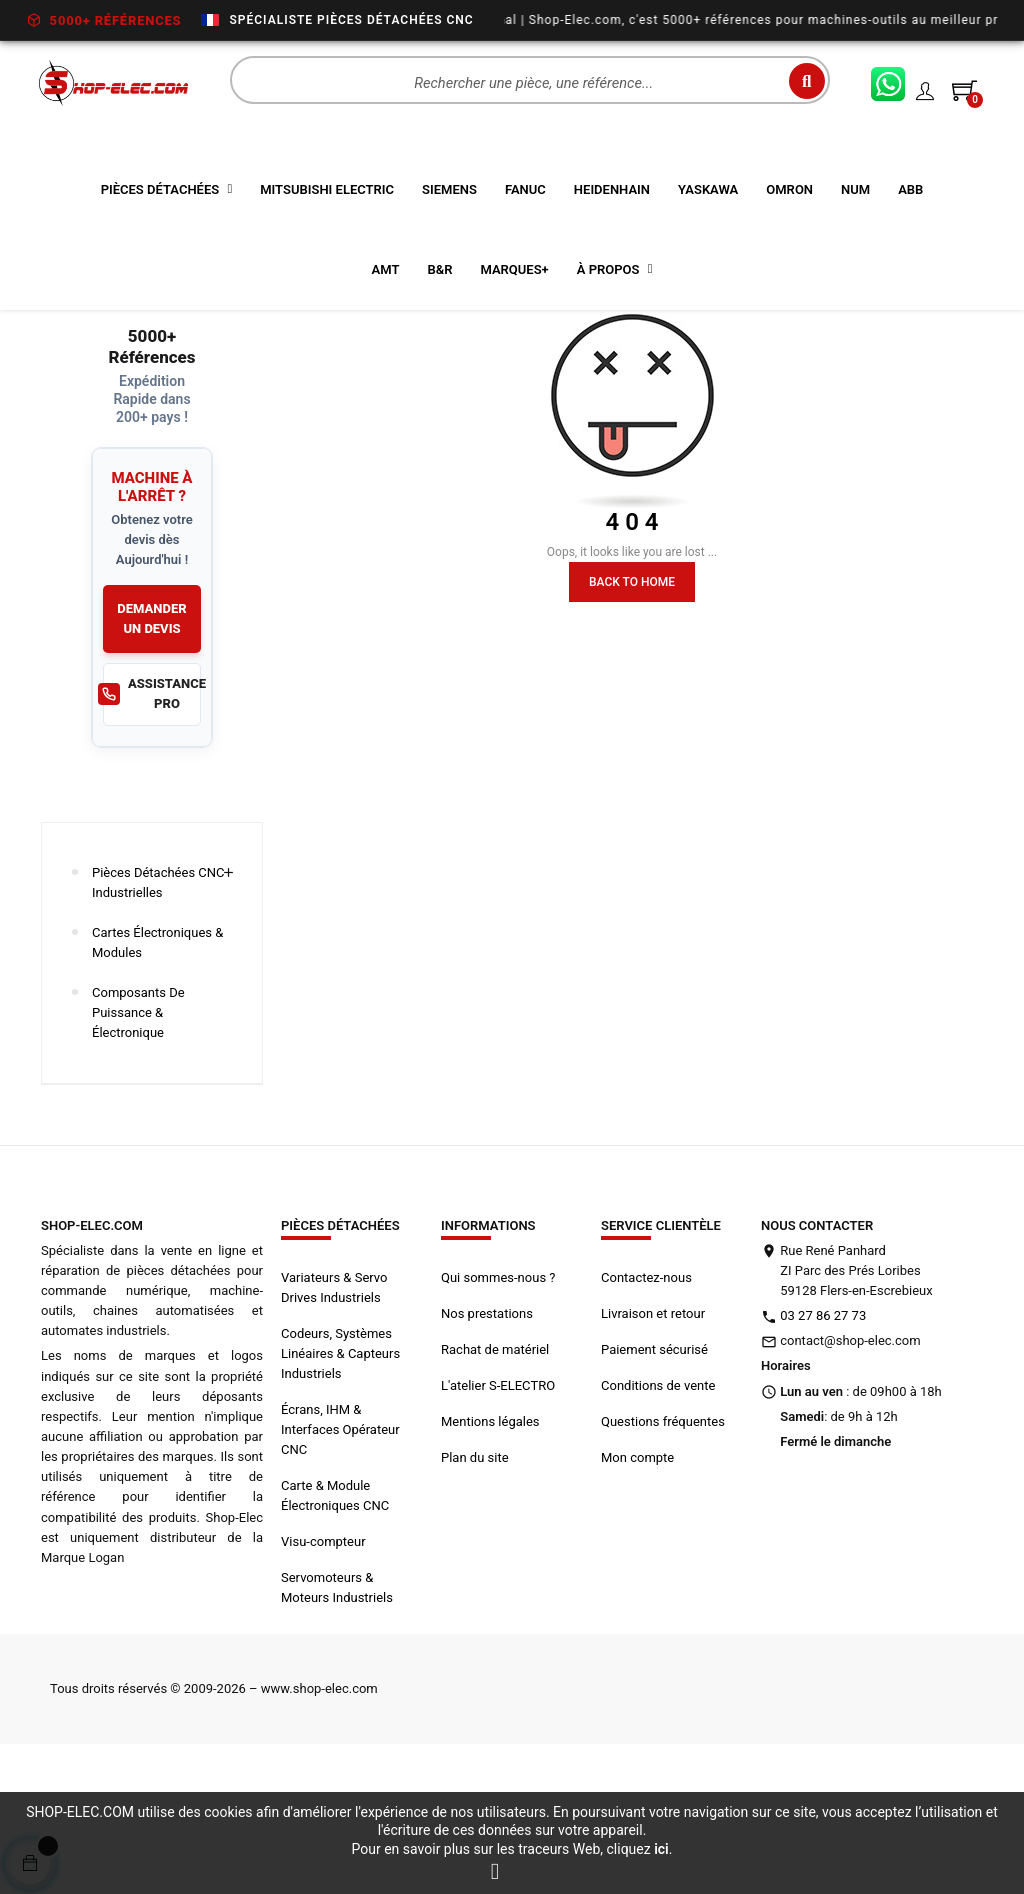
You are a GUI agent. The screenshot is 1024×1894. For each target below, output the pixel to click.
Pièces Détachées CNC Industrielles (158, 1024)
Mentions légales (490, 1563)
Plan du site (475, 1599)
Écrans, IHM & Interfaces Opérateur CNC (340, 1571)
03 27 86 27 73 (823, 1458)
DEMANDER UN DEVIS (151, 760)
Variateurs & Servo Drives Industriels (334, 1429)
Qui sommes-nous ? (498, 1419)
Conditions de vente (658, 1527)
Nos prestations (487, 1455)
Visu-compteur (323, 1683)
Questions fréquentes (663, 1563)
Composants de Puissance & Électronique (138, 1154)
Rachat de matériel (495, 1491)
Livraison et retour (653, 1455)
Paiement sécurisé (654, 1491)
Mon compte (637, 1599)
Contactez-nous (646, 1419)
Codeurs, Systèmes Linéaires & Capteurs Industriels (340, 1495)
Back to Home (632, 724)
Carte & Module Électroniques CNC (335, 1637)
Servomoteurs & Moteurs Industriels (337, 1729)
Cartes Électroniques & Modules (157, 1084)
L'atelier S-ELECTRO (498, 1527)
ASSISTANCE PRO (152, 836)
